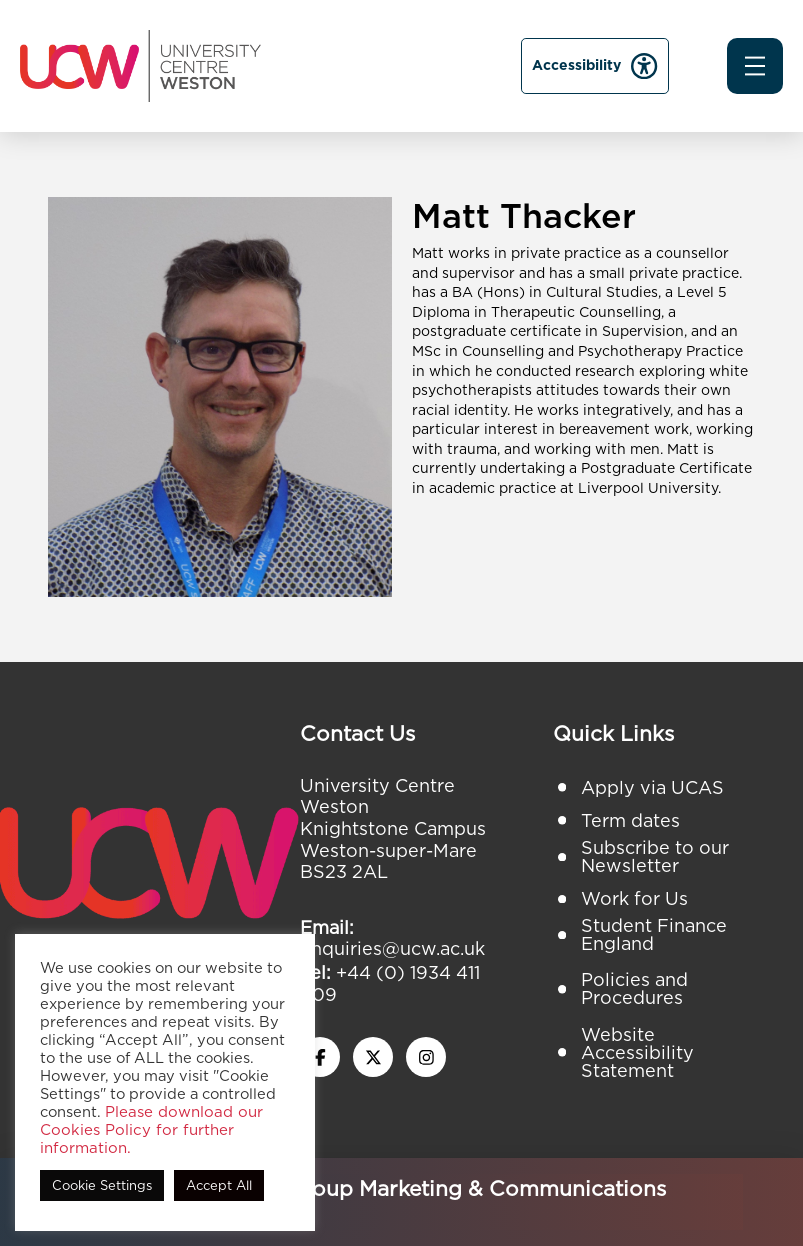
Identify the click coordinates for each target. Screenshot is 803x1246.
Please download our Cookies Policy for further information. (151, 1130)
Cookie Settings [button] (102, 1185)
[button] (755, 66)
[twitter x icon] (373, 1057)
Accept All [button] (219, 1185)
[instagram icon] (426, 1057)
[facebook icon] (320, 1057)
